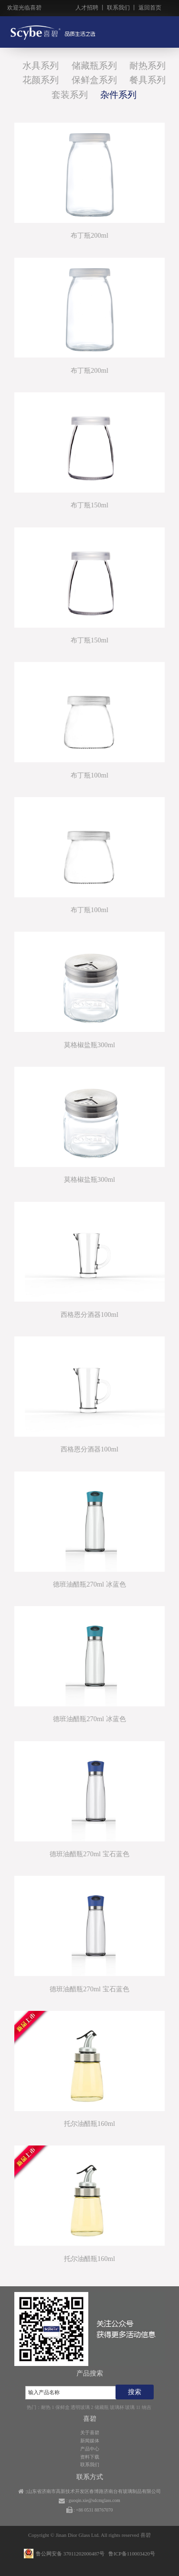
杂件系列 (118, 95)
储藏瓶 (102, 2407)
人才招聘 (86, 7)
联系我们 (118, 7)
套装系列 (70, 95)
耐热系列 (147, 66)
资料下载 (89, 2457)
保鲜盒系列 (94, 80)
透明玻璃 (80, 2407)
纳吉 (146, 2407)
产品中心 (89, 2448)
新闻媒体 (89, 2440)
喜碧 (145, 2535)
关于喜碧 (89, 2432)
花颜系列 (40, 80)
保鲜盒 (62, 2407)
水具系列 (40, 66)
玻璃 (130, 2407)
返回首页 (149, 7)
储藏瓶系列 (94, 66)
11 (138, 2407)
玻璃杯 (117, 2407)
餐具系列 (147, 80)
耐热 (46, 2407)
